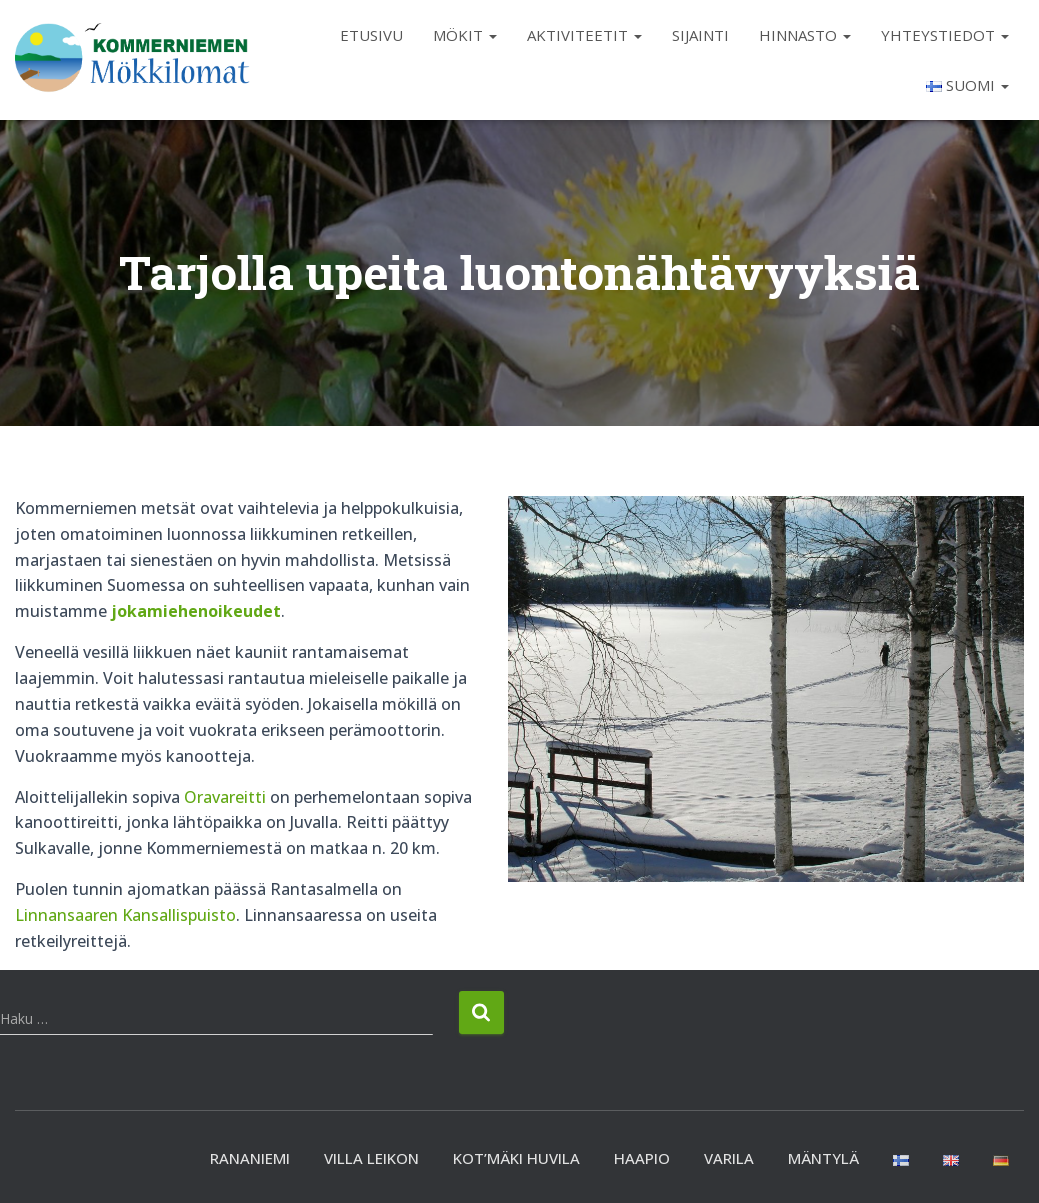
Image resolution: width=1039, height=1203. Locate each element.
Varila (729, 1158)
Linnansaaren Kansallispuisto (125, 915)
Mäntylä (823, 1158)
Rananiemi (250, 1158)
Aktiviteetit (584, 35)
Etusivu (371, 35)
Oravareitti (225, 797)
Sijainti (700, 35)
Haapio (642, 1158)
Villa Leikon (371, 1158)
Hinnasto (805, 35)
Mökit (465, 35)
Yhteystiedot (945, 35)
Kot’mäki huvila (516, 1158)
